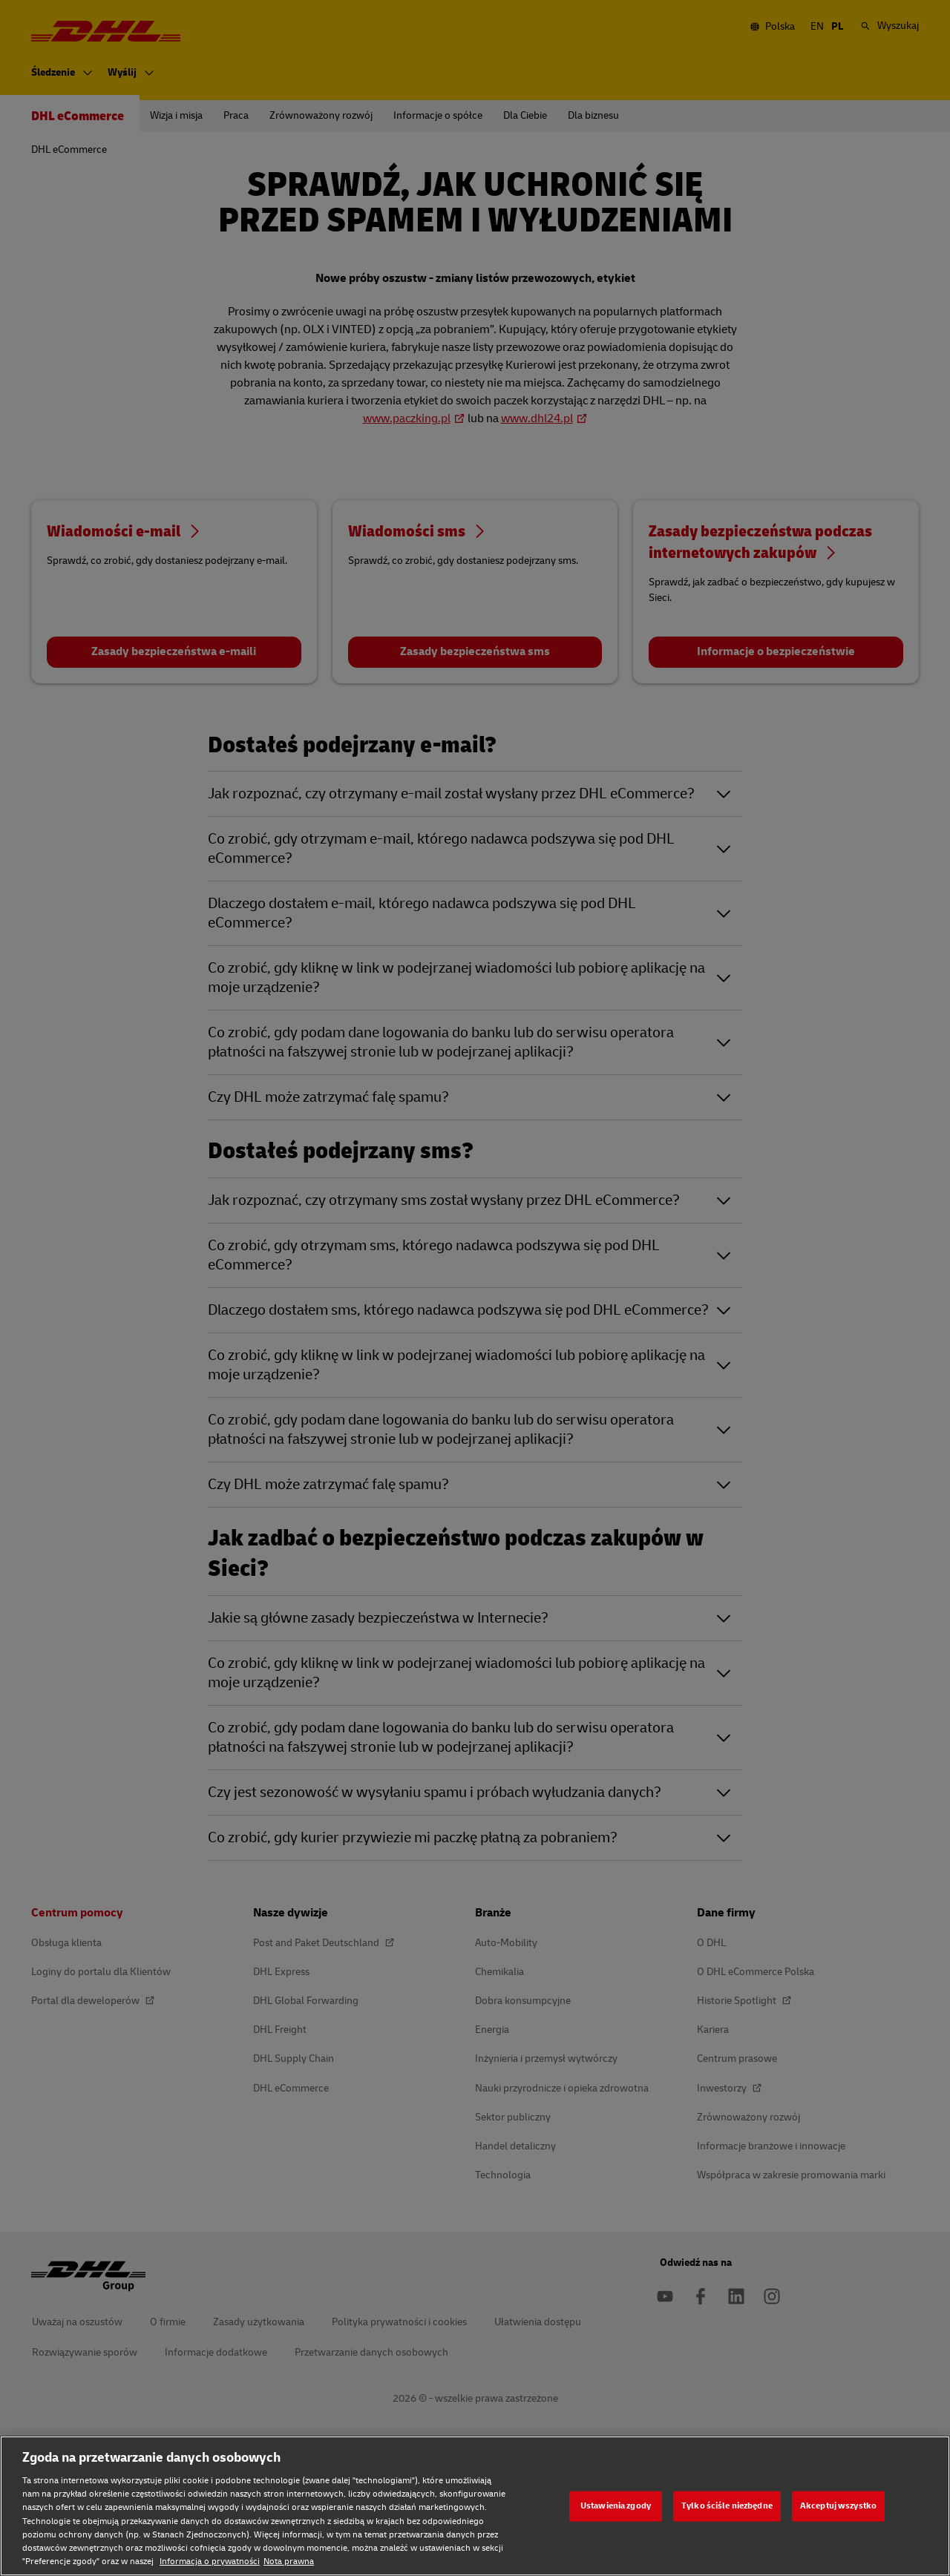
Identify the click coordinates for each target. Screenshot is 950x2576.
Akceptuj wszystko (838, 2505)
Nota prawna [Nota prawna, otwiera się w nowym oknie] (288, 2561)
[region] (475, 2506)
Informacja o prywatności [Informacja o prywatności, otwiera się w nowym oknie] (210, 2561)
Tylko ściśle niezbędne (727, 2505)
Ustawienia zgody (615, 2505)
